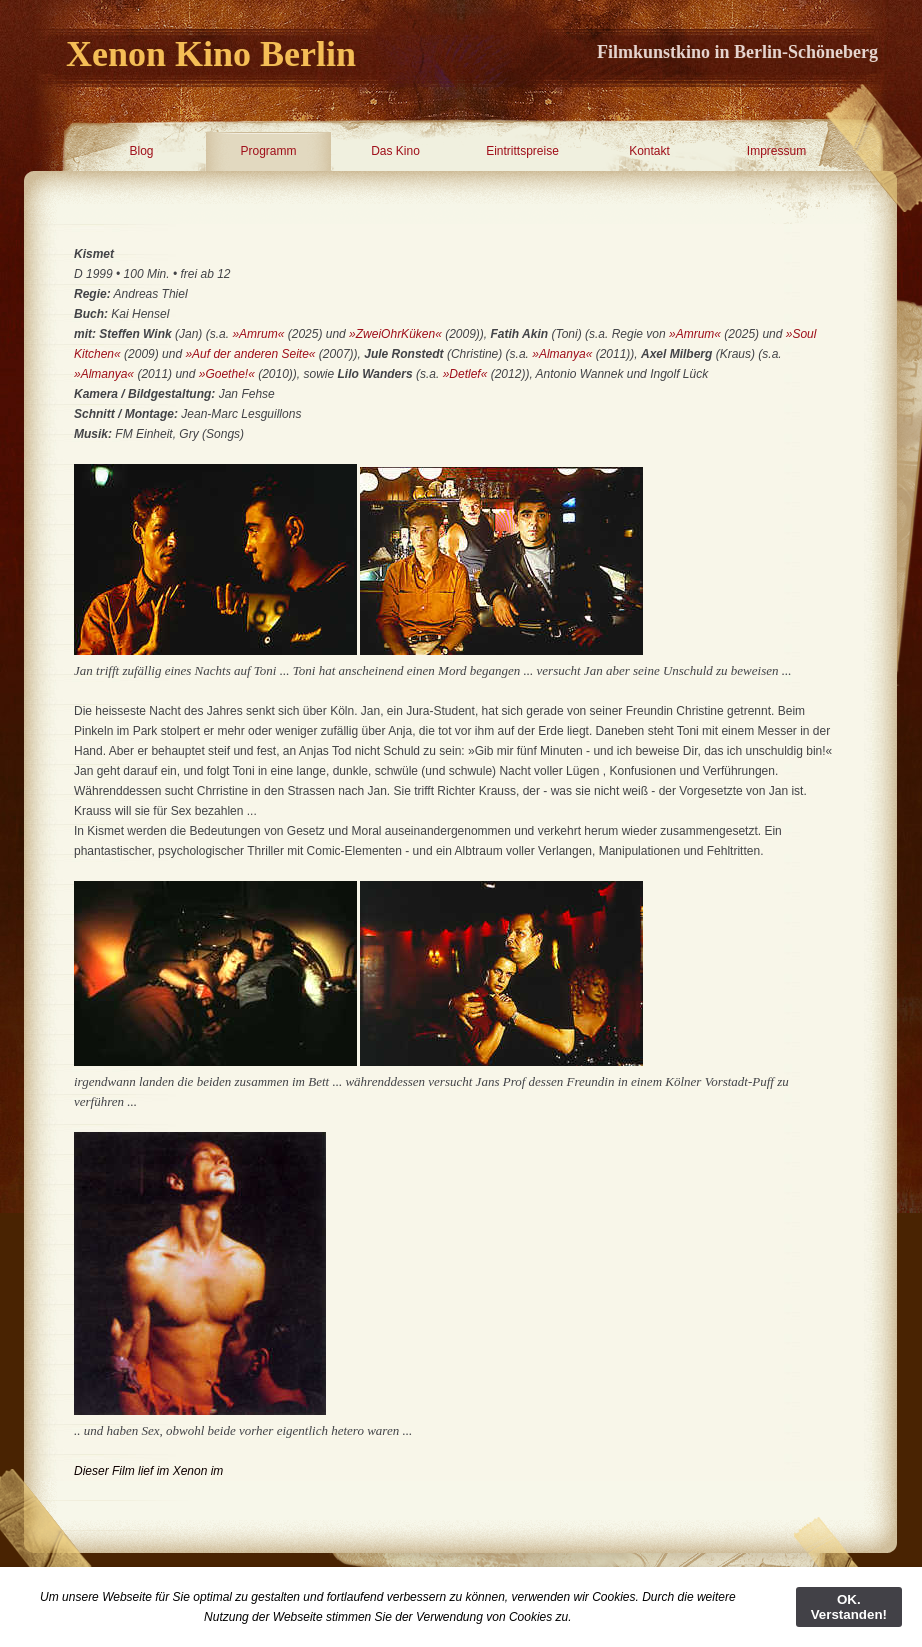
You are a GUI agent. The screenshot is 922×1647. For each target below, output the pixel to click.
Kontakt (649, 151)
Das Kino (395, 151)
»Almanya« (563, 354)
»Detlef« (465, 374)
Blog (141, 151)
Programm (268, 151)
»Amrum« (258, 334)
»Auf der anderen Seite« (251, 354)
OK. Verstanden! (849, 1607)
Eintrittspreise (522, 151)
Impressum (776, 151)
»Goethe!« (227, 374)
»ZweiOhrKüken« (395, 334)
